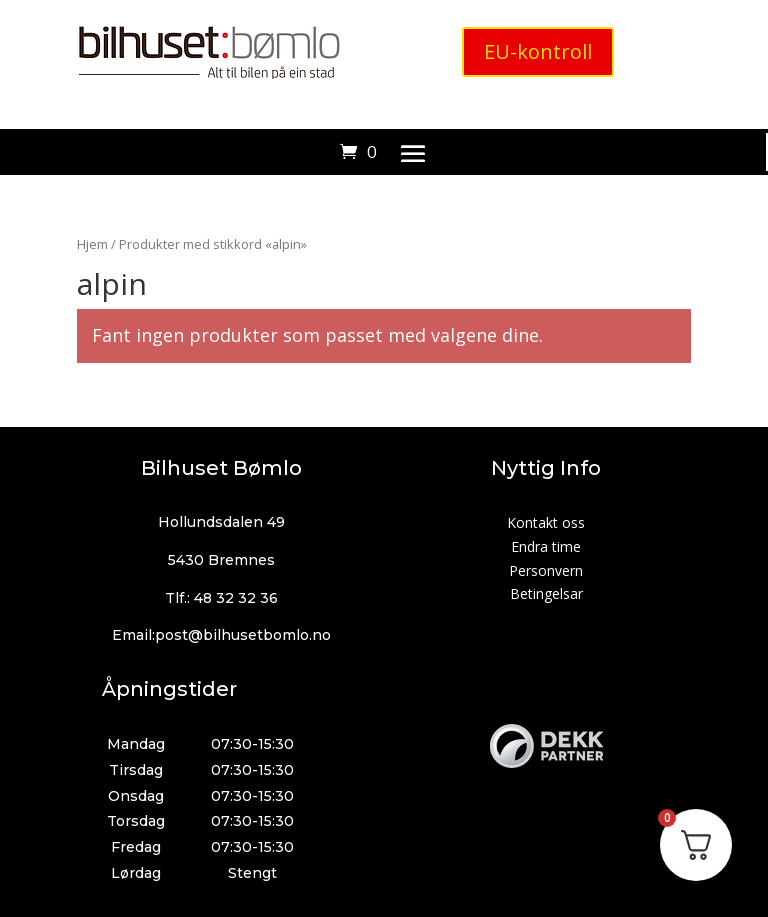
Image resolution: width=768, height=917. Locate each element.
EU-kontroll (538, 51)
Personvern (546, 570)
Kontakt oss (546, 522)
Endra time (546, 546)
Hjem (92, 244)
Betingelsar (546, 593)
